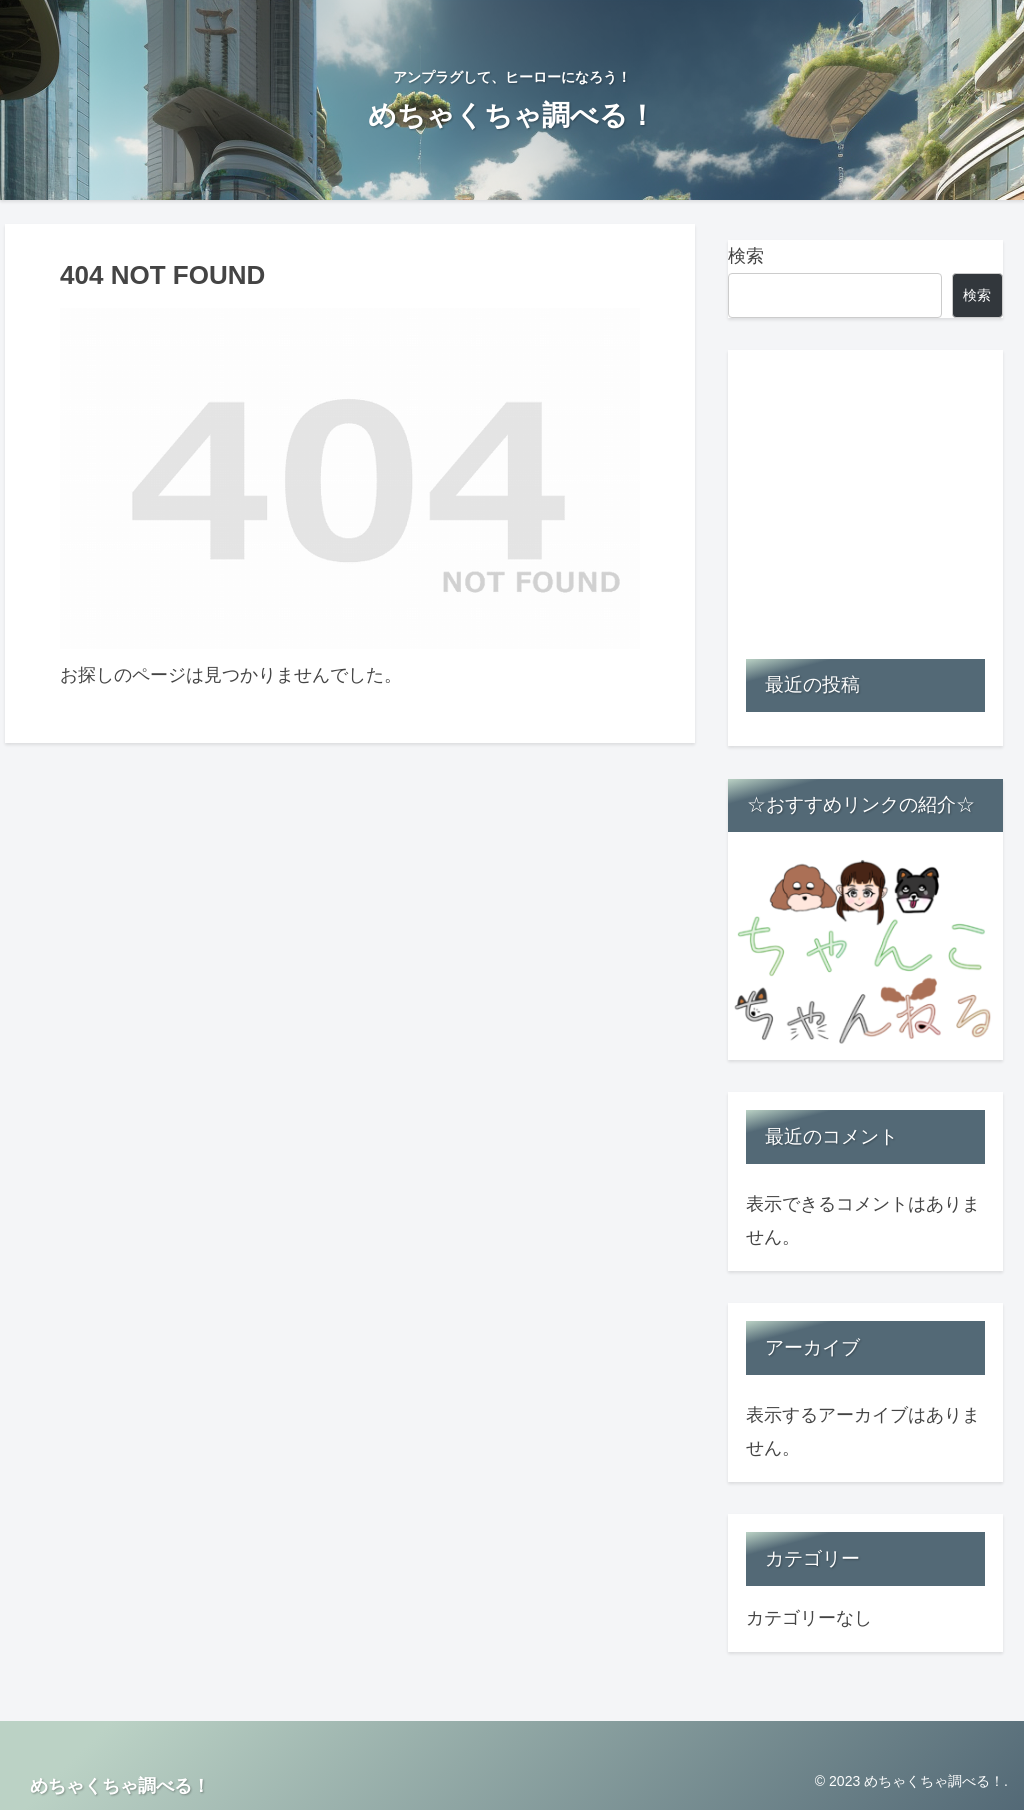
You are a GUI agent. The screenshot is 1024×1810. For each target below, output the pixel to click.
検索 (746, 256)
